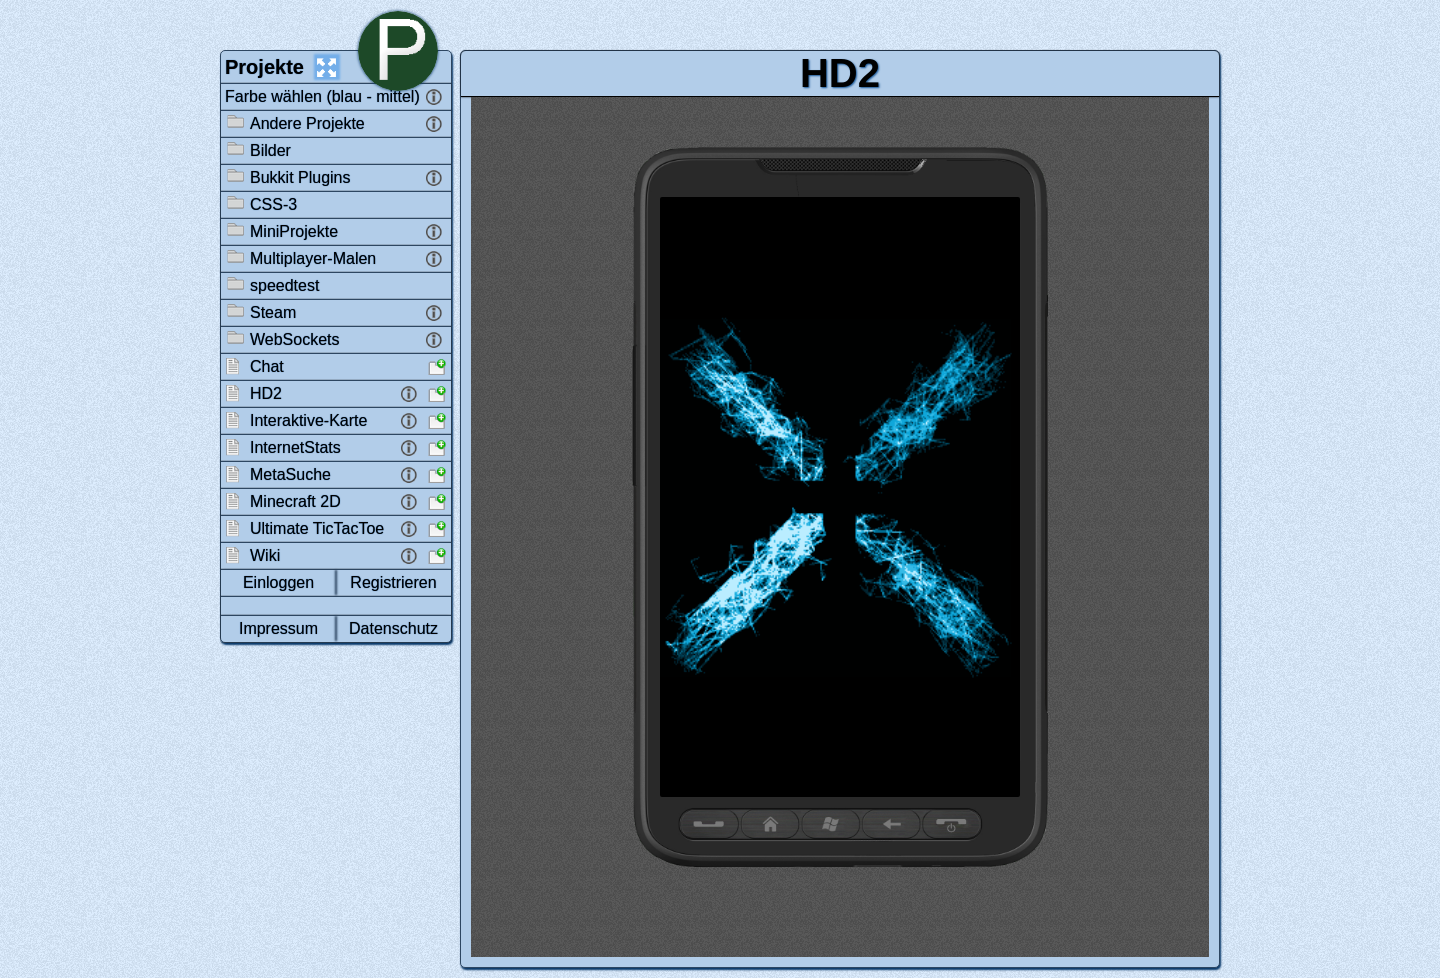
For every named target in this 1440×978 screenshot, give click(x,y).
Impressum (278, 628)
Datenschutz (393, 628)
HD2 (840, 73)
